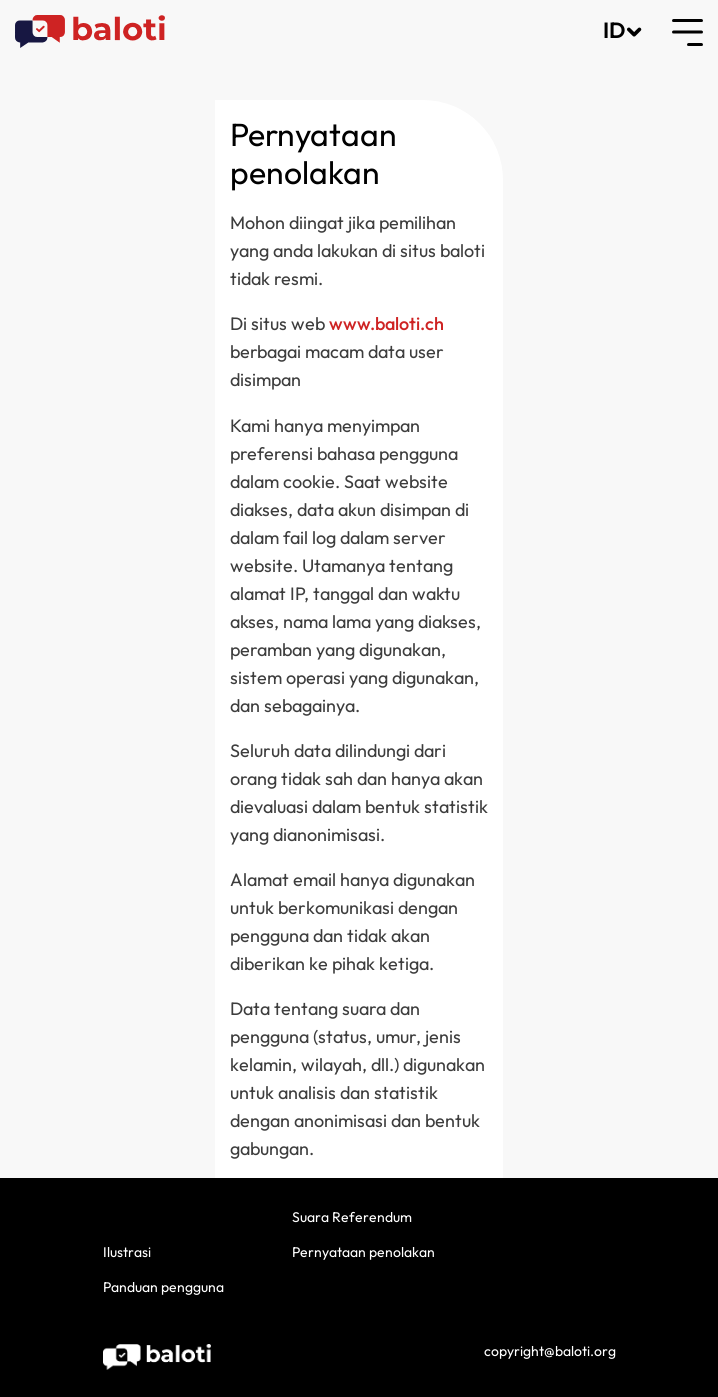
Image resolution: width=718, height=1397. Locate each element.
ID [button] (614, 30)
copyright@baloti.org (550, 1351)
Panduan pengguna (163, 1287)
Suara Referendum (352, 1217)
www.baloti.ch (386, 323)
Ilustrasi (127, 1252)
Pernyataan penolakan (363, 1252)
